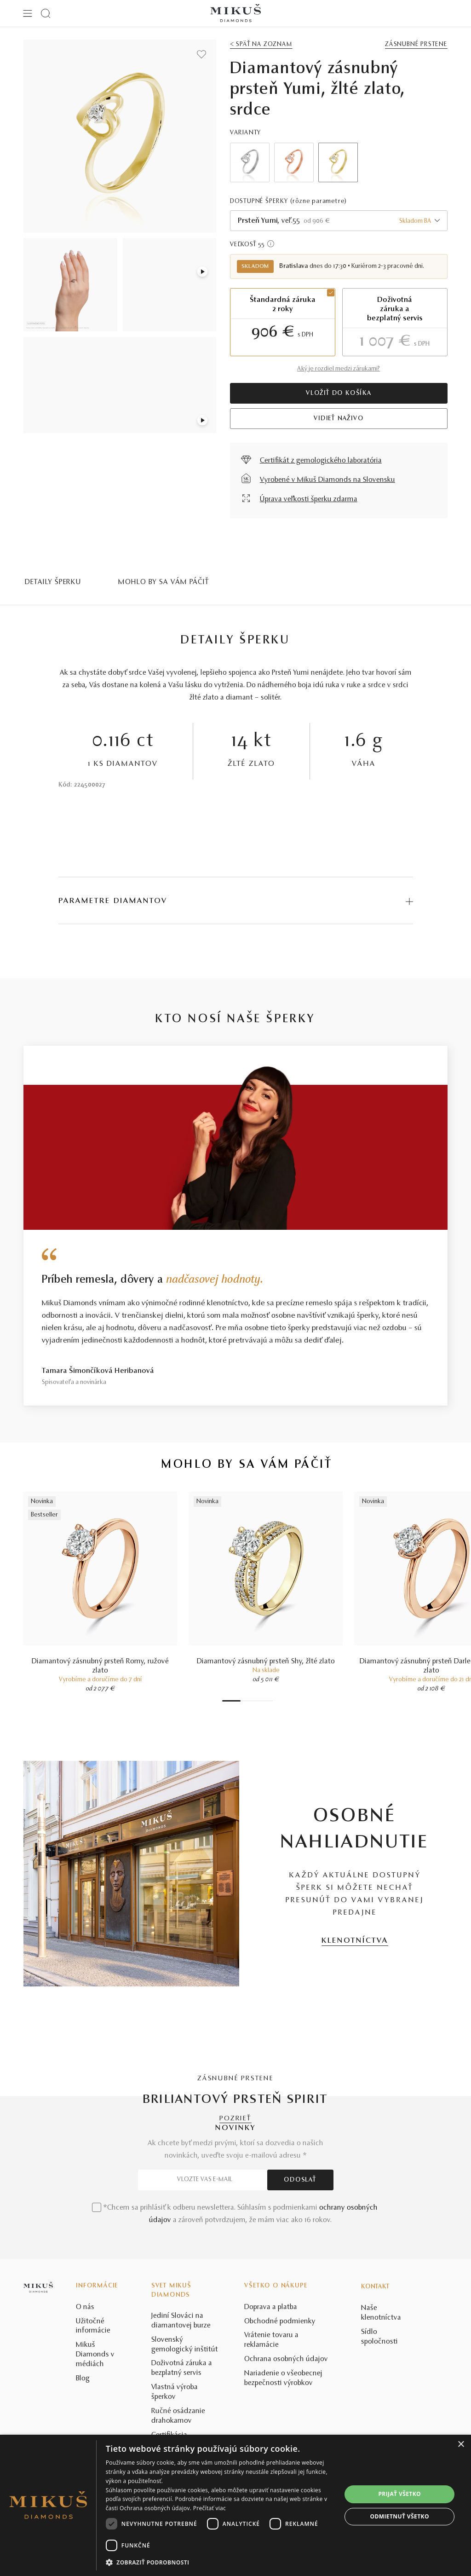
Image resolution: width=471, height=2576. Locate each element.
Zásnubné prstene (416, 44)
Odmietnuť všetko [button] (399, 2516)
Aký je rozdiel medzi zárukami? (338, 369)
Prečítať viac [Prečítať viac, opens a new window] (209, 2508)
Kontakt (375, 2422)
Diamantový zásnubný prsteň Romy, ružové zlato (100, 1666)
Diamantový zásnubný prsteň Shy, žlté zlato (266, 1661)
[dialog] (235, 2505)
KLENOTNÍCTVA (355, 1941)
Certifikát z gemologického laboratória (321, 460)
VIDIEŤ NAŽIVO (338, 419)
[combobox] (339, 220)
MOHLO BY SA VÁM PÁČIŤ (163, 582)
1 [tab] (231, 1701)
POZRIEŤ (235, 2118)
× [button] (460, 2444)
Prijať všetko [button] (399, 2494)
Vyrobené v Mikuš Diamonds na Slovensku (327, 480)
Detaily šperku (53, 582)
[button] (220, 2562)
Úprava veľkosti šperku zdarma (308, 499)
